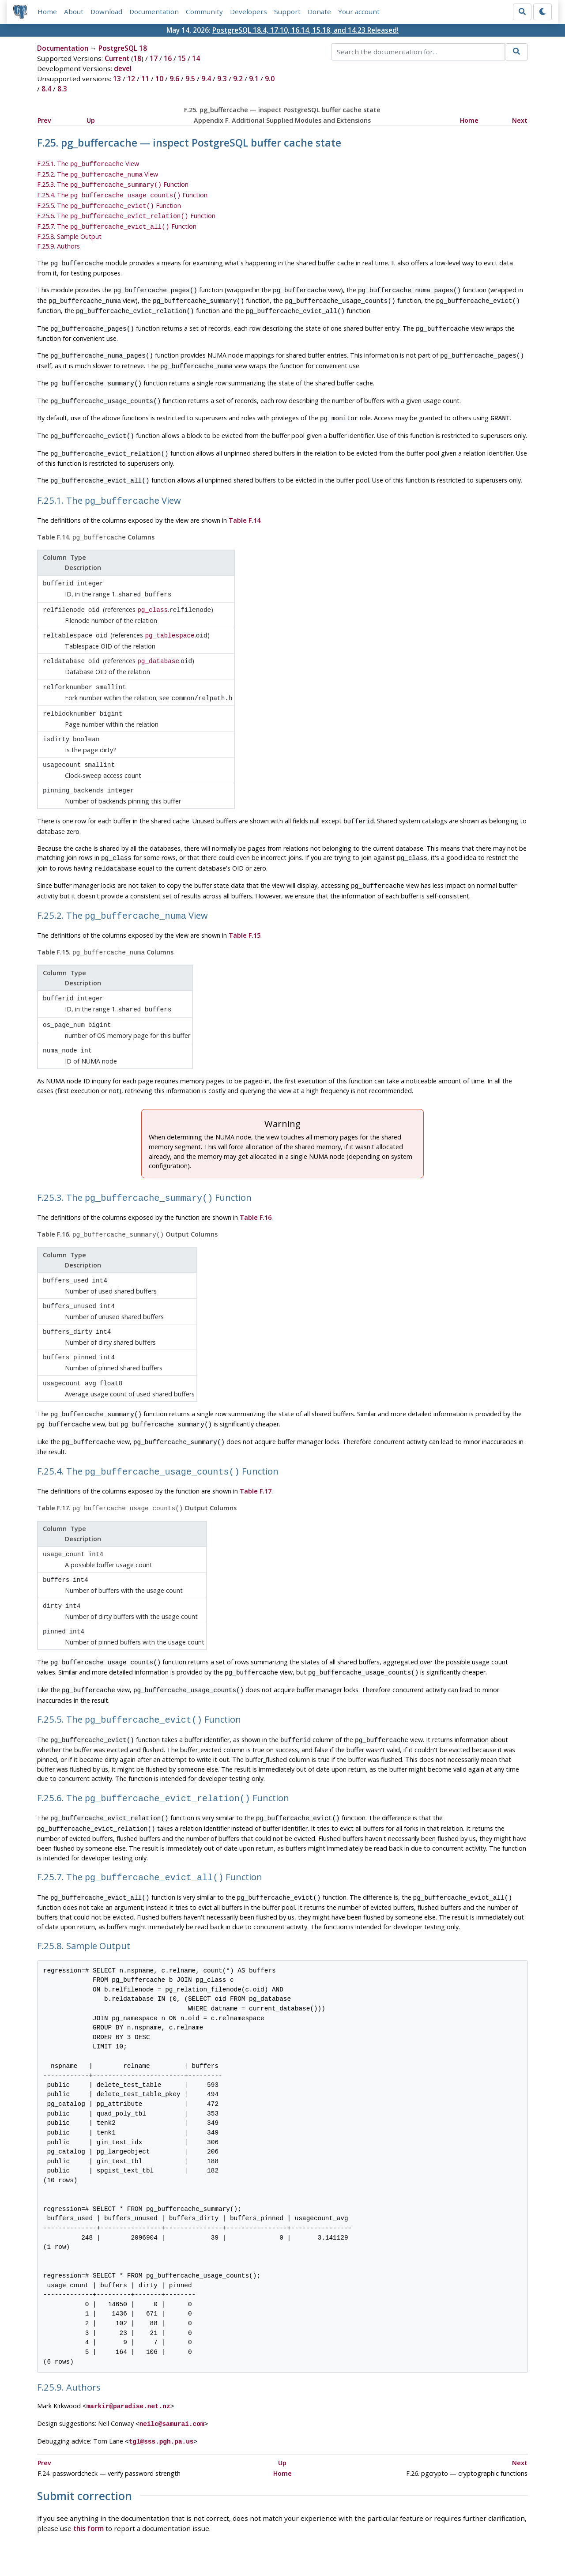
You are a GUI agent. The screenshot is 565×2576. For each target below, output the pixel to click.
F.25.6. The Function (126, 212)
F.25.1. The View (88, 164)
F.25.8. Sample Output (69, 231)
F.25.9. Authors (58, 240)
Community (204, 12)
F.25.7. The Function (116, 221)
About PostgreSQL (313, 2543)
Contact (364, 2543)
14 (196, 59)
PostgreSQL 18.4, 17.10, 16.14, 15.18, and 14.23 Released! (305, 30)
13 (117, 79)
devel (123, 69)
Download (107, 12)
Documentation (154, 12)
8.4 (46, 89)
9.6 (174, 79)
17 (154, 59)
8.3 (62, 89)
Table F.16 (255, 1177)
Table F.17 (255, 1442)
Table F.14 (244, 502)
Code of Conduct (247, 2543)
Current (117, 59)
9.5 (190, 79)
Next (519, 121)
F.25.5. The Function (109, 202)
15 (182, 59)
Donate (319, 12)
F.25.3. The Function (112, 183)
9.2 (238, 79)
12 (131, 79)
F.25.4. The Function (122, 193)
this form (88, 2462)
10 (159, 79)
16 (168, 59)
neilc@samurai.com (171, 2359)
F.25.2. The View (97, 174)
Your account (359, 12)
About (74, 12)
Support (288, 12)
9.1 (254, 79)
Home (47, 12)
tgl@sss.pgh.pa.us (161, 2376)
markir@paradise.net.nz (128, 2342)
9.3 (222, 79)
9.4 (206, 79)
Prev (44, 121)
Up (91, 121)
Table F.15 (244, 901)
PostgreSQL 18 (122, 49)
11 (145, 79)
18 (137, 59)
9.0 (270, 79)
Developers (248, 12)
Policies (199, 2543)
